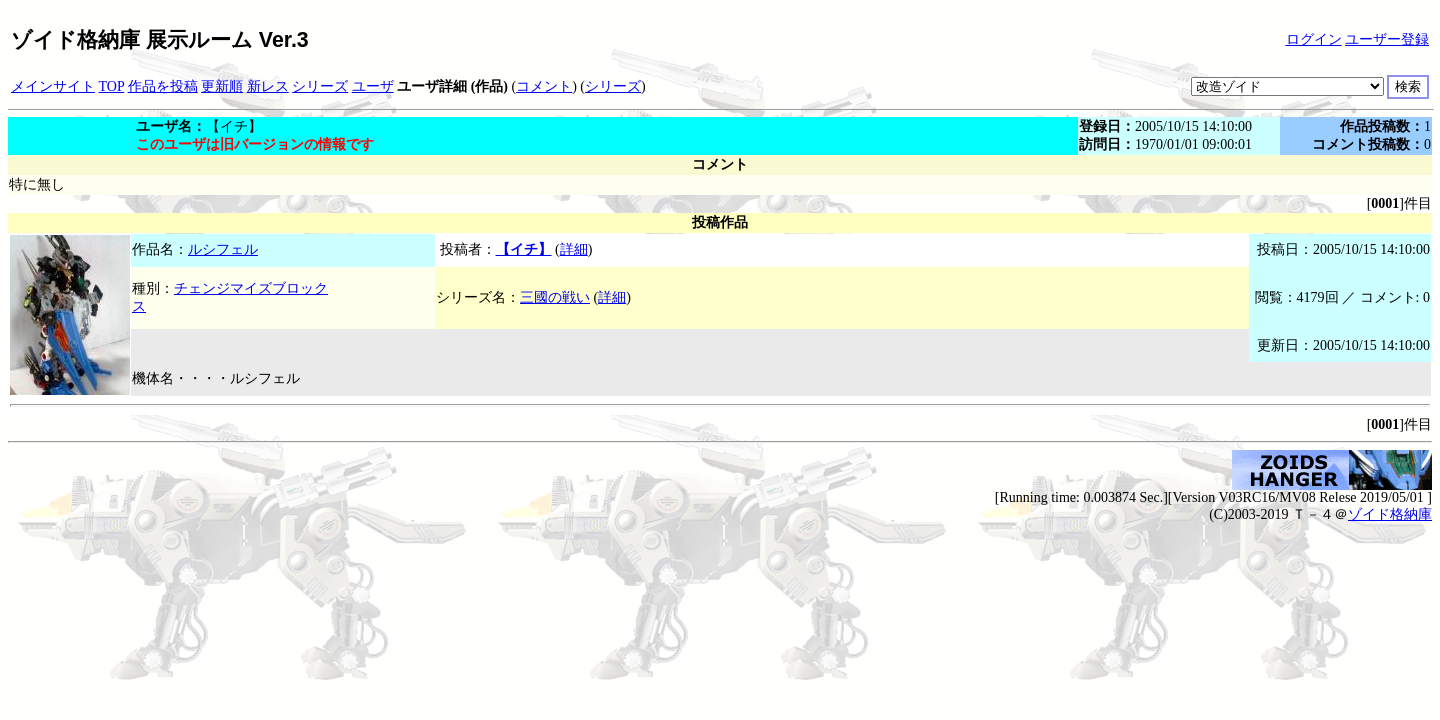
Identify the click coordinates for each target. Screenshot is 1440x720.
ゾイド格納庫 (1390, 514)
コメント (544, 86)
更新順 (222, 86)
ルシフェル (223, 249)
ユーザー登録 (1387, 39)
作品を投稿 (163, 86)
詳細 (574, 249)
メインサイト (53, 86)
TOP (112, 86)
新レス (268, 86)
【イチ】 (524, 249)
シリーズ (320, 86)
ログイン (1314, 39)
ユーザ (373, 86)
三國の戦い (555, 297)
